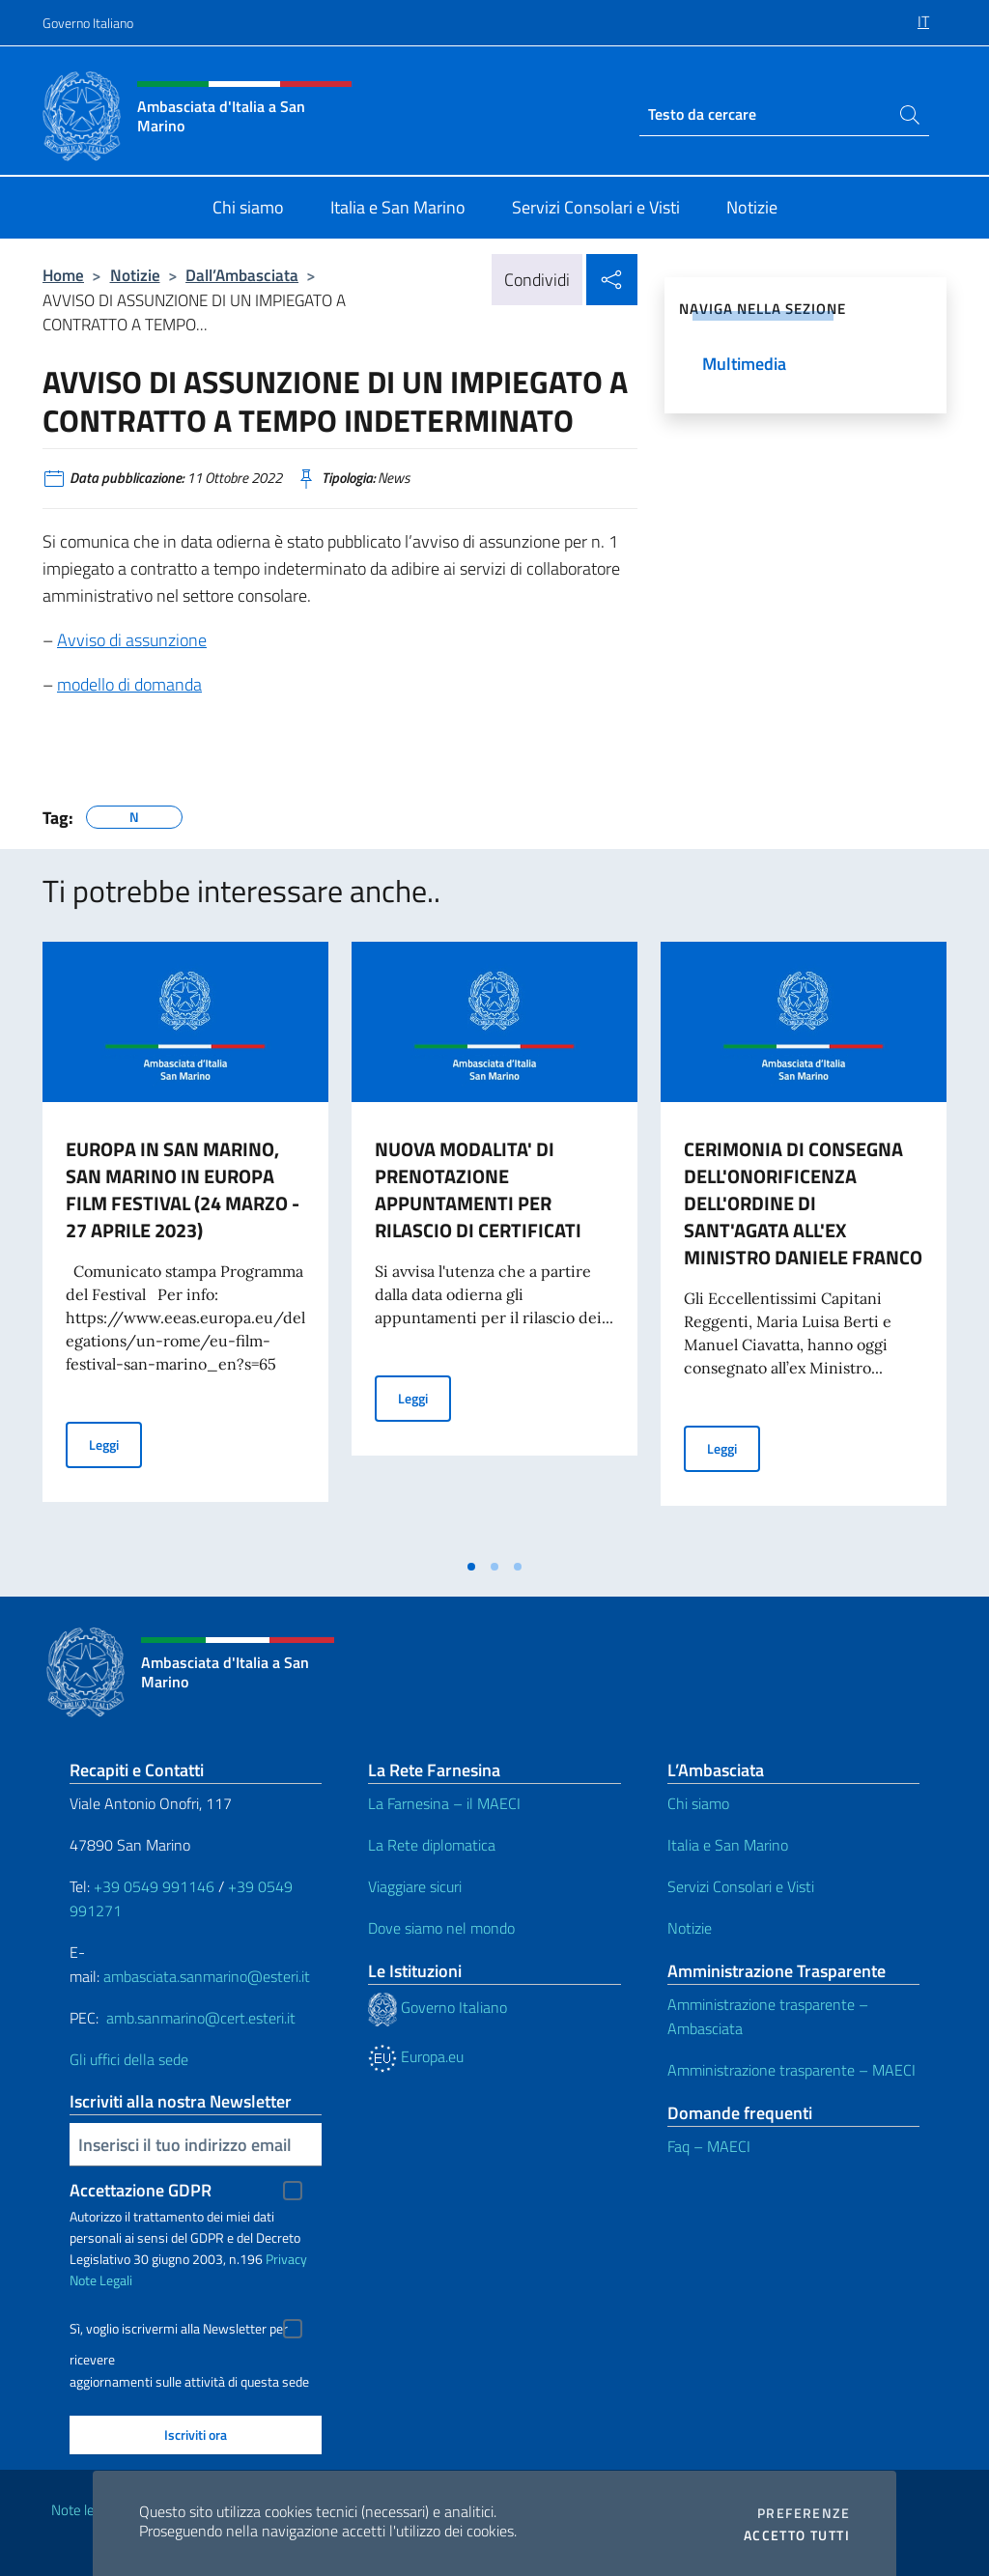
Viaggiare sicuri (415, 1886)
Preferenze (803, 2513)
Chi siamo (698, 1803)
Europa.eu (416, 2056)
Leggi (115, 1443)
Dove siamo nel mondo (441, 1927)
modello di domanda (129, 684)
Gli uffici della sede (129, 2059)
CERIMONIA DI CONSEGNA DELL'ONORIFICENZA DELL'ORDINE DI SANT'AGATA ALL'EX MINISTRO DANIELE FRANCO (803, 1203)
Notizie (135, 275)
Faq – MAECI (708, 2146)
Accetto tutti (797, 2535)
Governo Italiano (87, 23)
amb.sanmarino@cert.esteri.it (201, 2017)
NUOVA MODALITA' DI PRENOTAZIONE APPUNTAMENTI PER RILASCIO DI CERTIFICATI (478, 1189)
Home (63, 275)
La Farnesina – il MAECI (444, 1803)
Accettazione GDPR (141, 2190)
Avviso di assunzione (132, 640)
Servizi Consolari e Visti (740, 1886)
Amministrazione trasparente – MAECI (791, 2069)
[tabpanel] (185, 1245)
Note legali (83, 2510)
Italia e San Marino (727, 1844)
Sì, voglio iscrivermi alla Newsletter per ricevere (179, 2331)
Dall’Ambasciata (241, 275)
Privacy (286, 2259)
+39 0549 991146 (154, 1886)
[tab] (471, 1567)
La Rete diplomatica (431, 1844)
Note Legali (101, 2280)
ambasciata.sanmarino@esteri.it (206, 1976)
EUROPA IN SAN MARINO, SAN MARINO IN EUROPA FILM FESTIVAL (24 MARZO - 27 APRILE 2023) (182, 1189)
